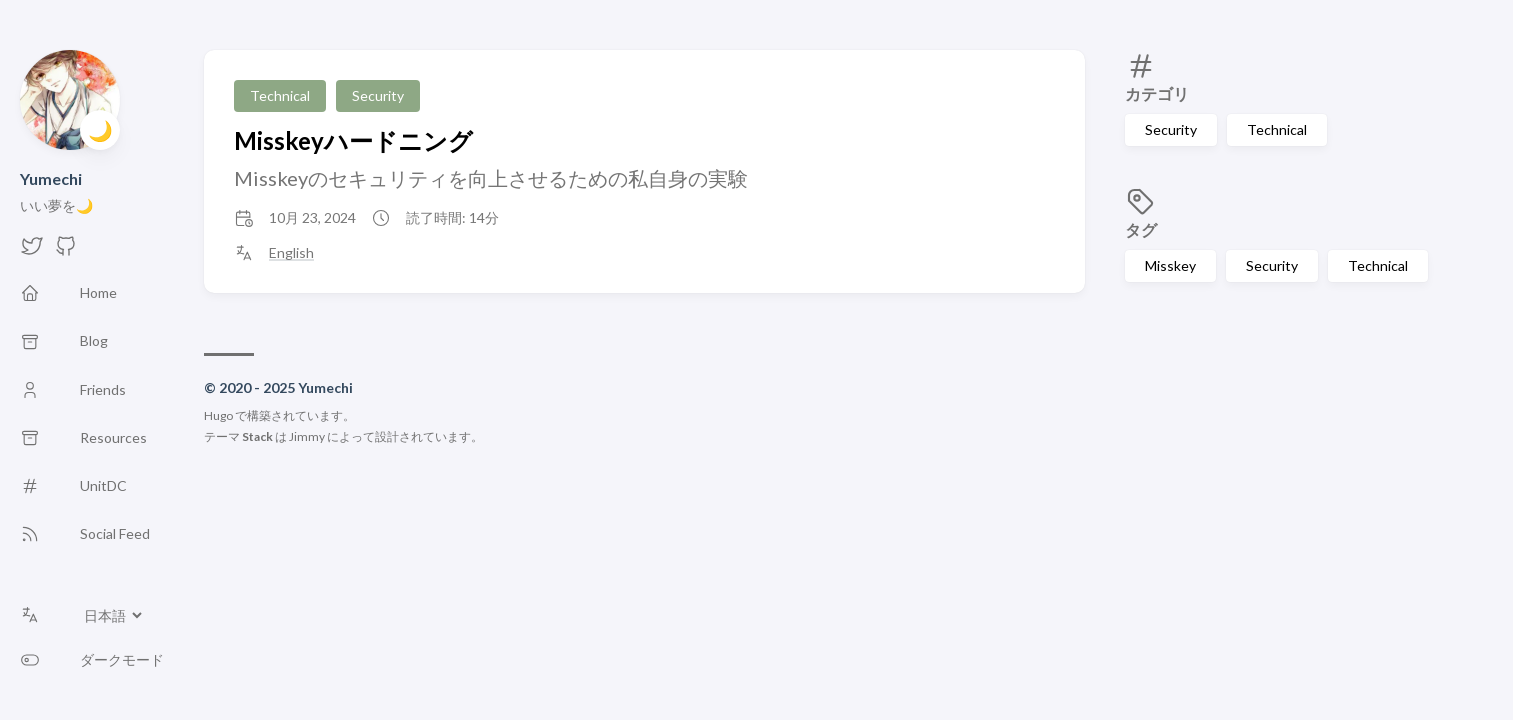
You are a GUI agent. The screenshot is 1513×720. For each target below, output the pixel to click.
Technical (1277, 129)
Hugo (218, 415)
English (291, 253)
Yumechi (51, 178)
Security (1171, 129)
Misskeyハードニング (353, 140)
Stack (257, 436)
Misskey (1170, 265)
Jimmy (307, 436)
